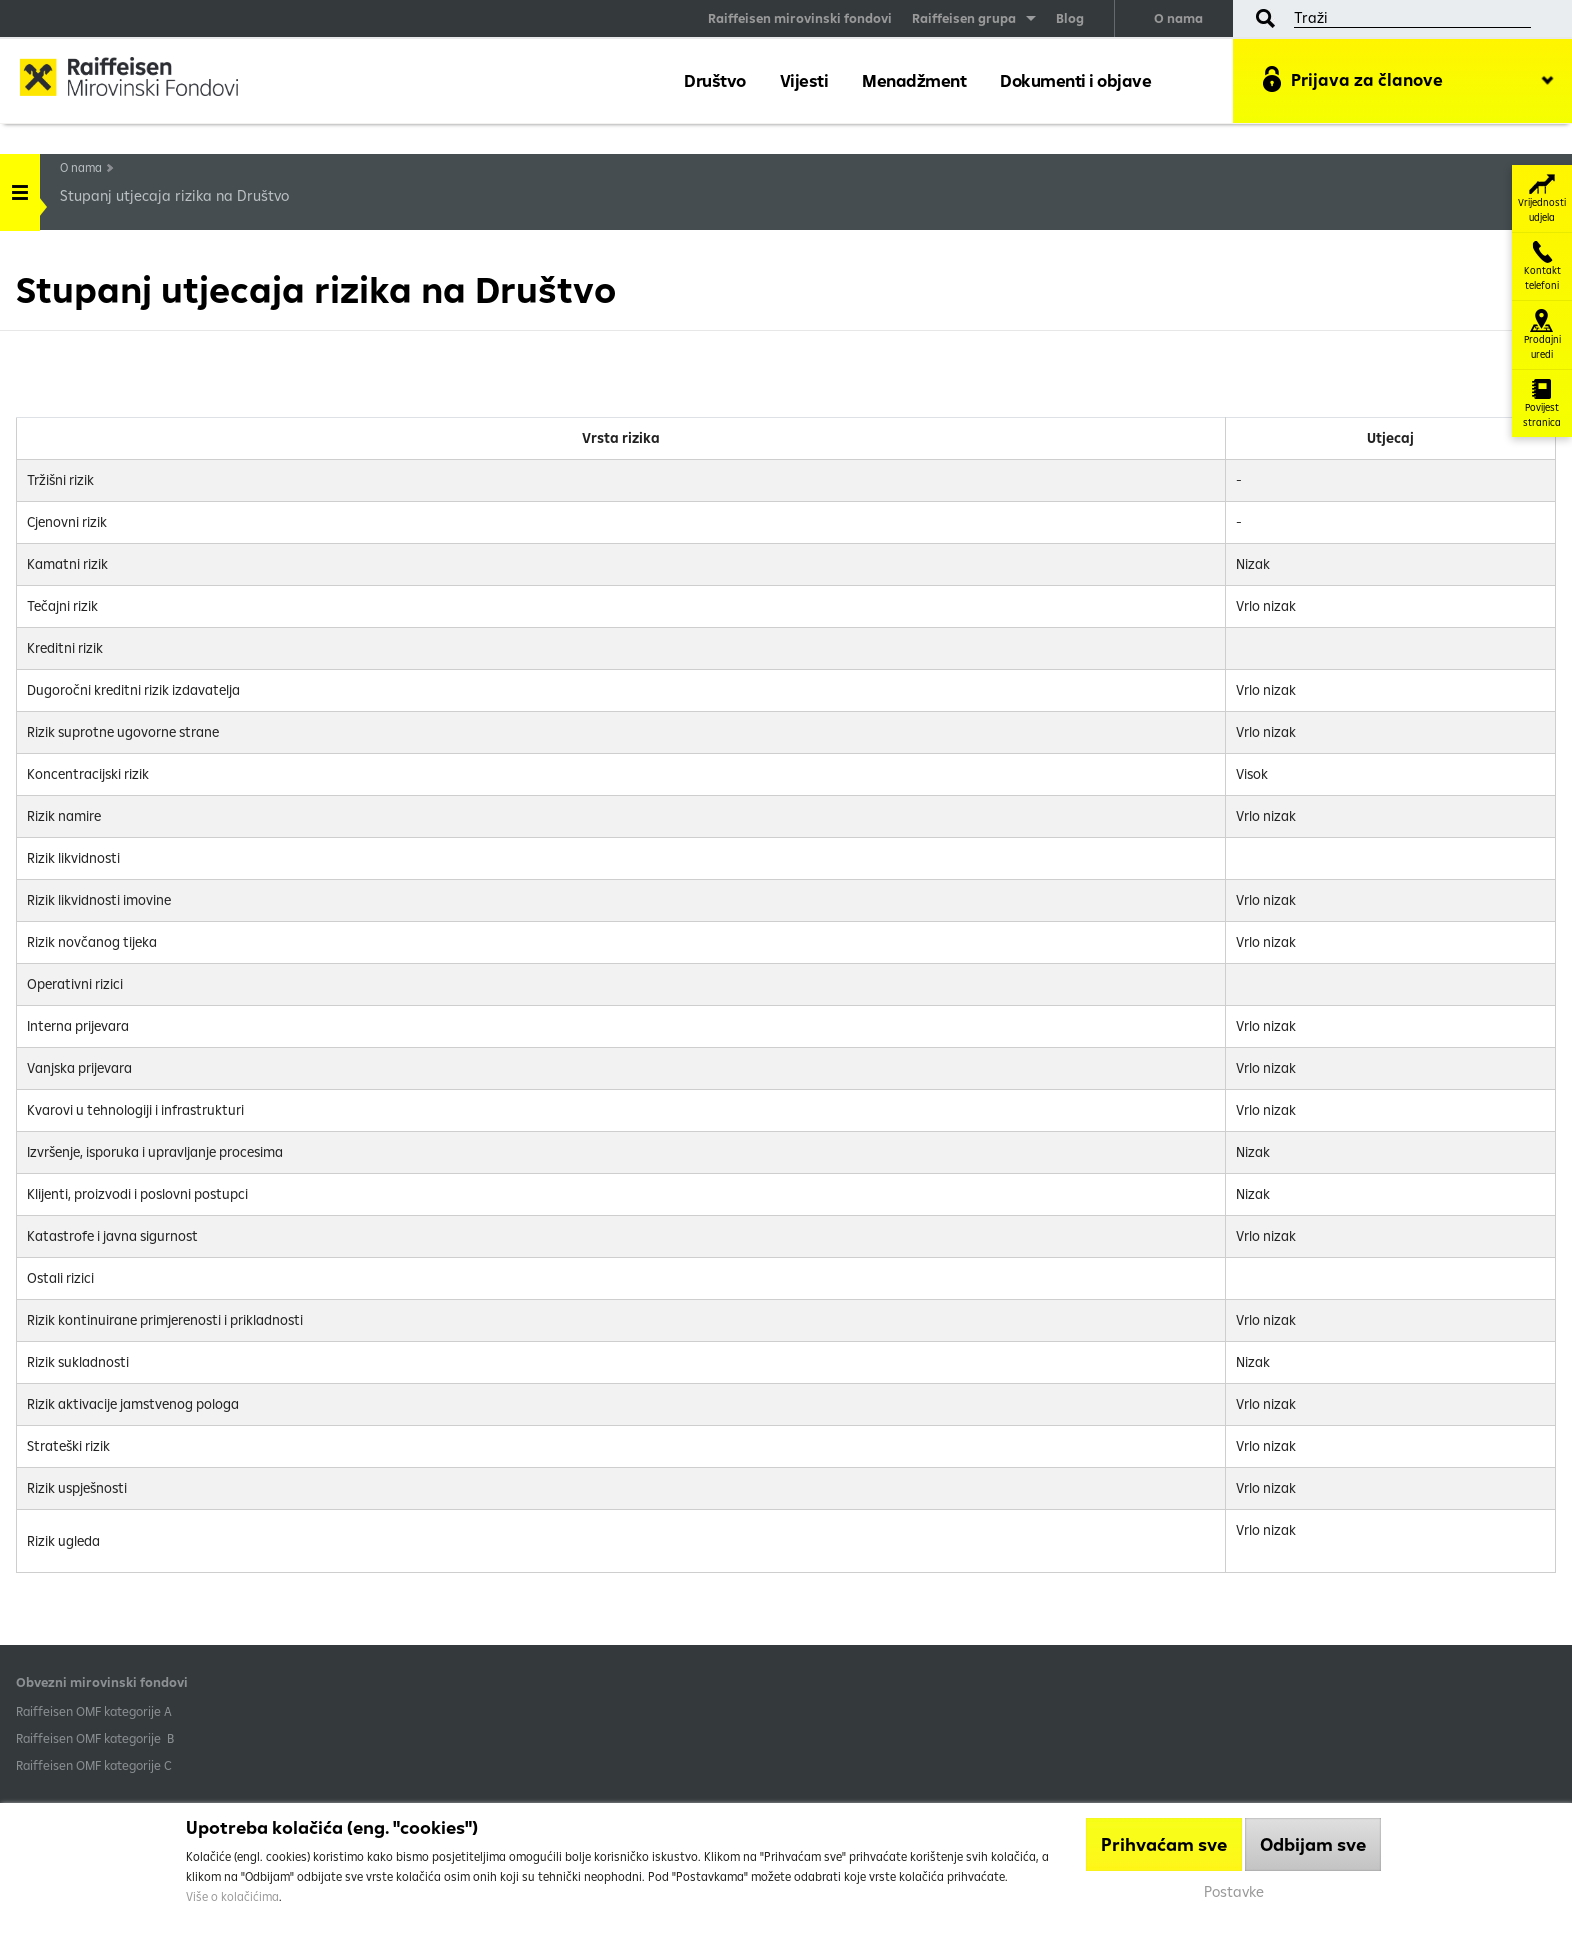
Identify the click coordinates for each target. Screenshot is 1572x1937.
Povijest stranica (1542, 403)
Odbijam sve (1313, 1844)
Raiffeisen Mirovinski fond (145, 79)
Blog (1070, 18)
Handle (20, 185)
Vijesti (804, 80)
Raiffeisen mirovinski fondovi (800, 18)
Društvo (715, 80)
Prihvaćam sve (1164, 1844)
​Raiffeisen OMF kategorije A (94, 1711)
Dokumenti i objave (1075, 80)
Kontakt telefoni (1542, 266)
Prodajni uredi (1542, 335)
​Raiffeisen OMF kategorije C (94, 1765)
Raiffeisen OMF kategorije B (95, 1738)
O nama (1178, 18)
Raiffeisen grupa (964, 18)
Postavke (1234, 1891)
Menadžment (914, 80)
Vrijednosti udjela (1542, 198)
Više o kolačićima (232, 1896)
